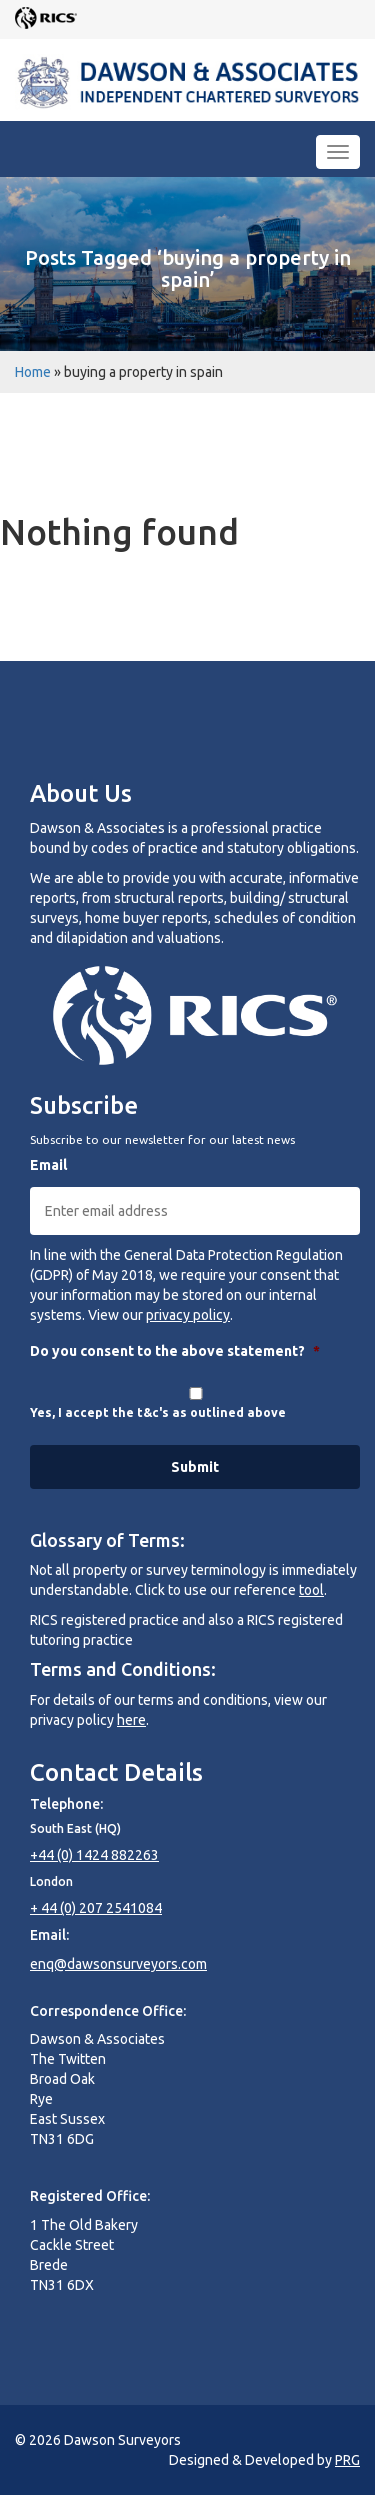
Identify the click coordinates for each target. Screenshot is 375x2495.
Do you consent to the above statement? (175, 1351)
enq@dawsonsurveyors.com (118, 1964)
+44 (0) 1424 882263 (94, 1855)
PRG (347, 2460)
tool (311, 1590)
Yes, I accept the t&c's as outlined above (158, 1412)
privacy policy (188, 1315)
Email (48, 1165)
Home (33, 372)
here (131, 1720)
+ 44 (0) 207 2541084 (96, 1908)
